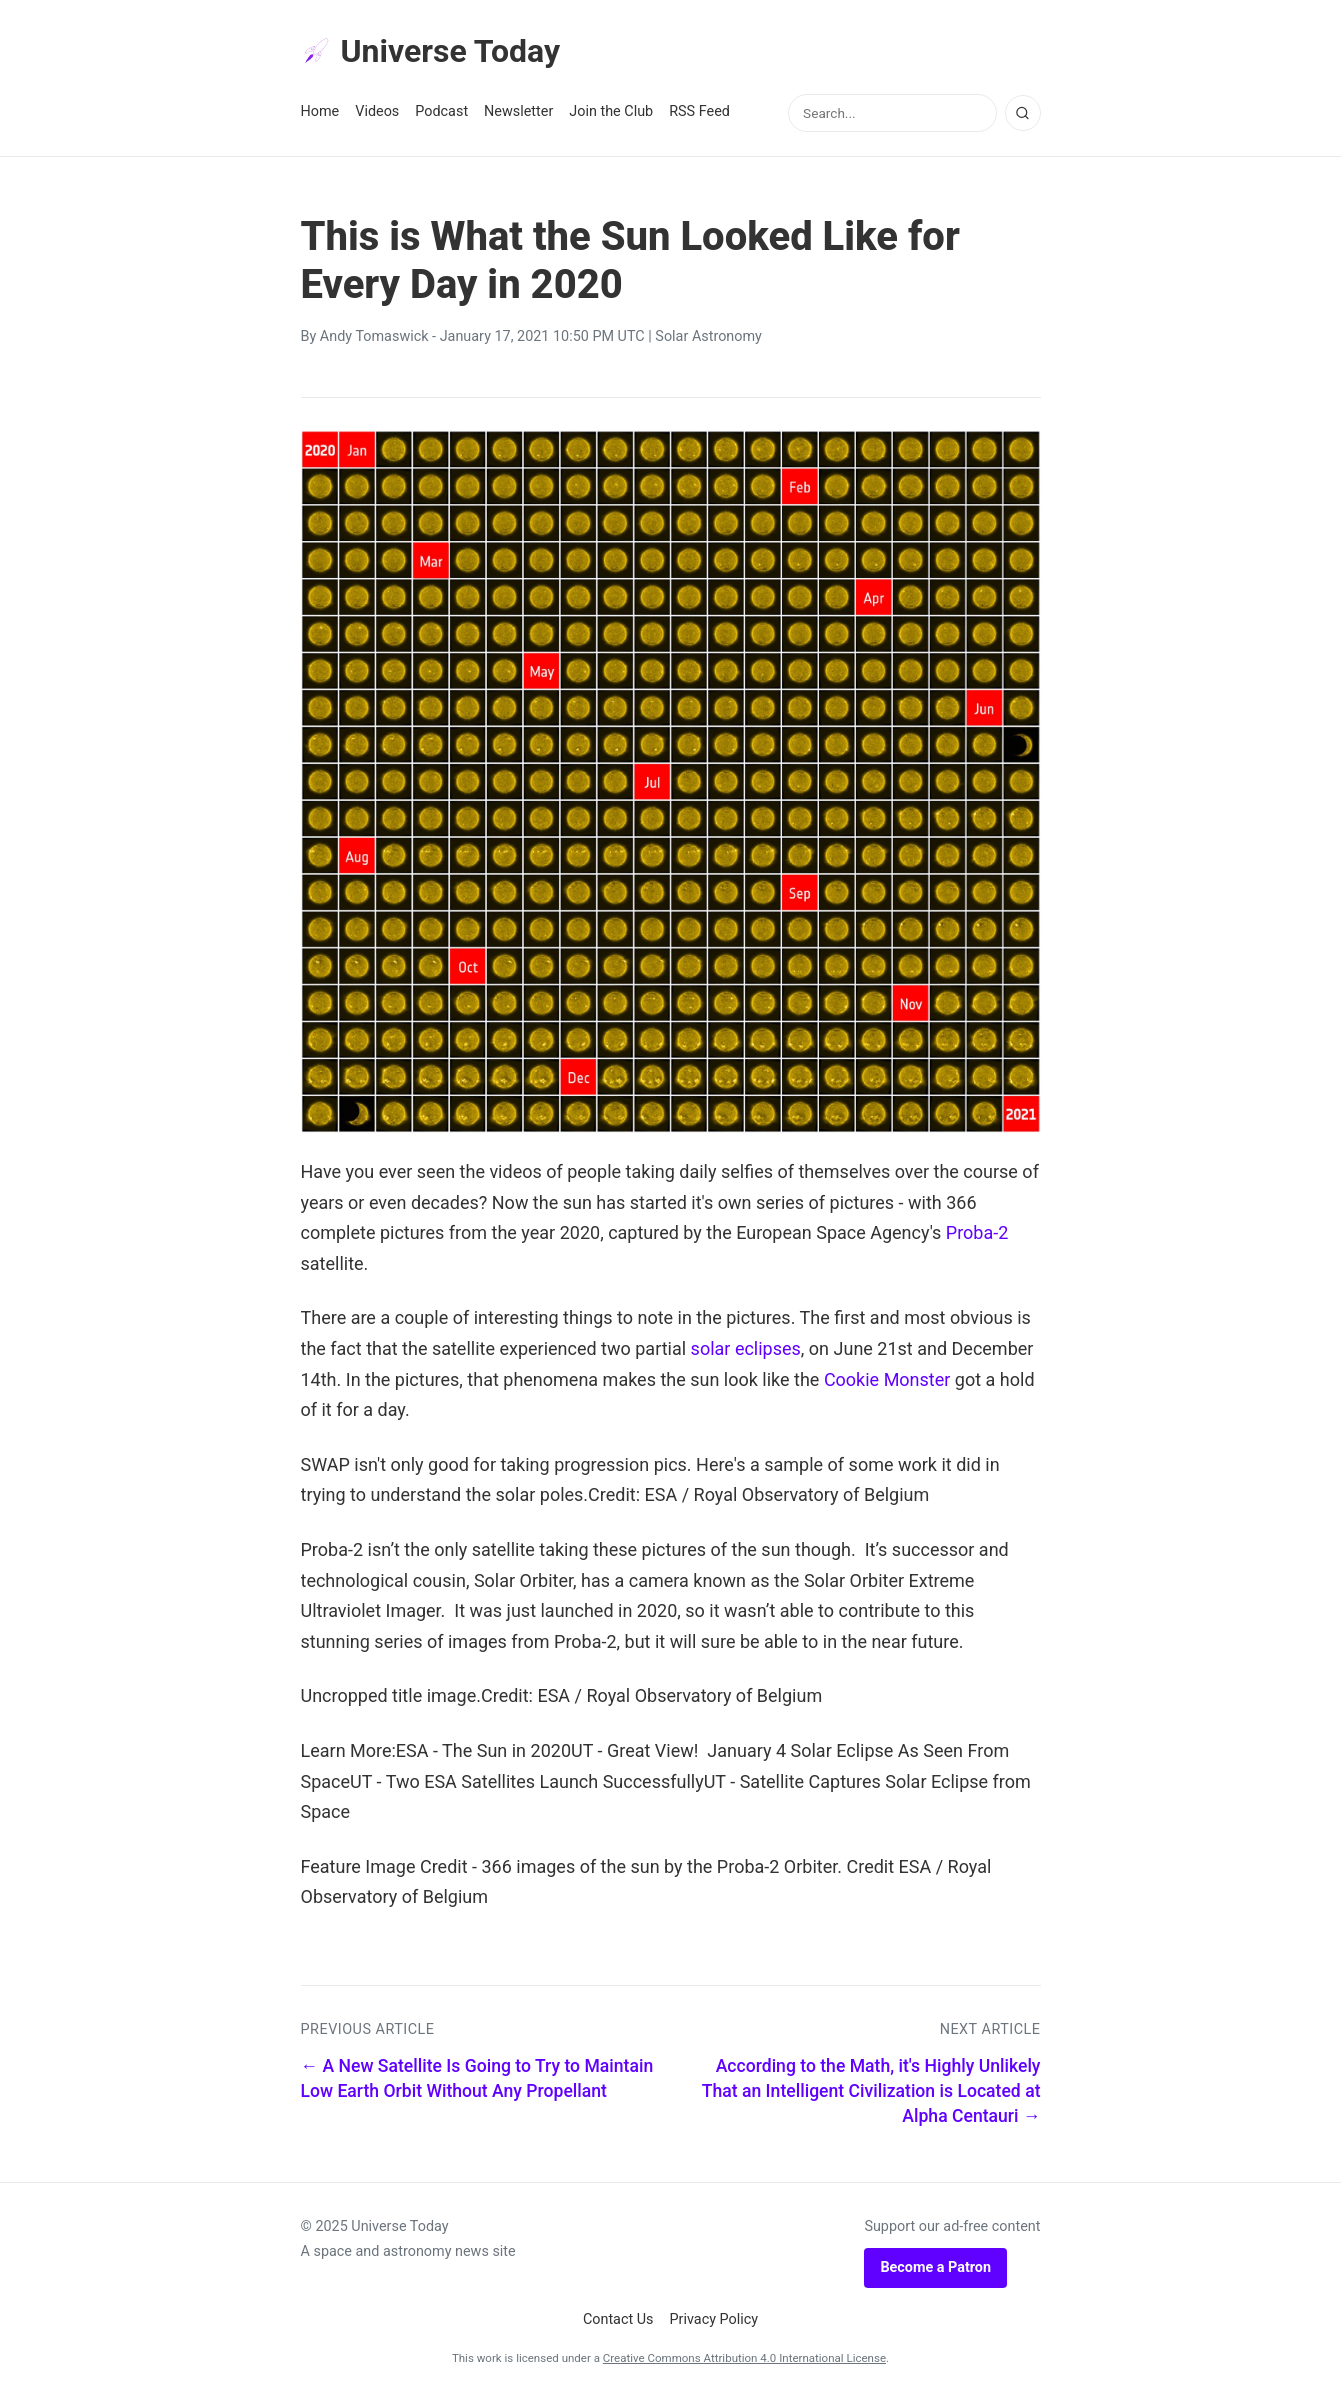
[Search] (1023, 113)
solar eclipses (746, 1348)
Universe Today (431, 51)
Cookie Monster (887, 1379)
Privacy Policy (714, 2319)
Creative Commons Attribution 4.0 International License (744, 2358)
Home (320, 111)
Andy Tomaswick (374, 336)
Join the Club (611, 111)
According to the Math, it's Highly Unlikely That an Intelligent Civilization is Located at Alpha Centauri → (871, 2090)
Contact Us (618, 2319)
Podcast (441, 111)
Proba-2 (977, 1232)
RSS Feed (699, 111)
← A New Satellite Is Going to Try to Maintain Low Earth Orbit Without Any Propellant (477, 2078)
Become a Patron (935, 2267)
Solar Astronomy (708, 336)
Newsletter (518, 111)
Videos (377, 111)
